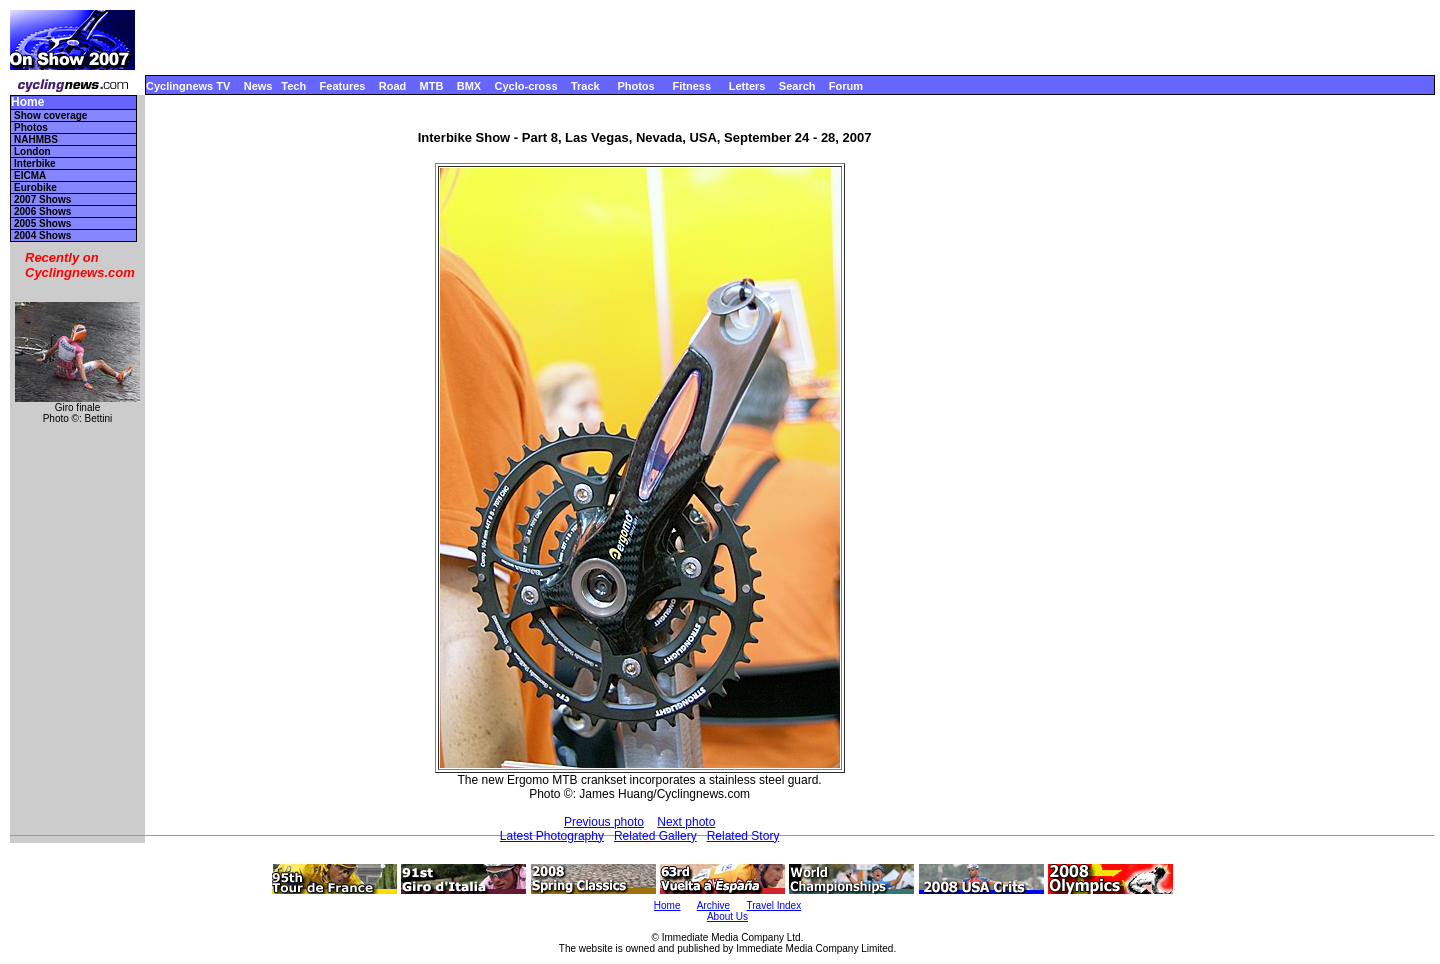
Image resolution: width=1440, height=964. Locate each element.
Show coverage (50, 115)
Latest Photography (552, 836)
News (258, 86)
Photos (635, 86)
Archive (713, 905)
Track (585, 86)
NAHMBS (36, 139)
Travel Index (774, 905)
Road (393, 86)
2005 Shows (42, 223)
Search (797, 86)
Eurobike (35, 187)
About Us (727, 916)
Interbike (35, 163)
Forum (846, 86)
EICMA (30, 175)
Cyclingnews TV (188, 86)
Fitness (691, 86)
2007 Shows (42, 199)
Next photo (686, 822)
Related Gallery (655, 836)
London (32, 151)
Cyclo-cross (526, 86)
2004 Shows (42, 235)
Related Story (743, 836)
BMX (469, 86)
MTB (432, 86)
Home (27, 102)
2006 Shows (42, 211)
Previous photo (604, 822)
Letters (747, 86)
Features (343, 86)
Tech (293, 86)
